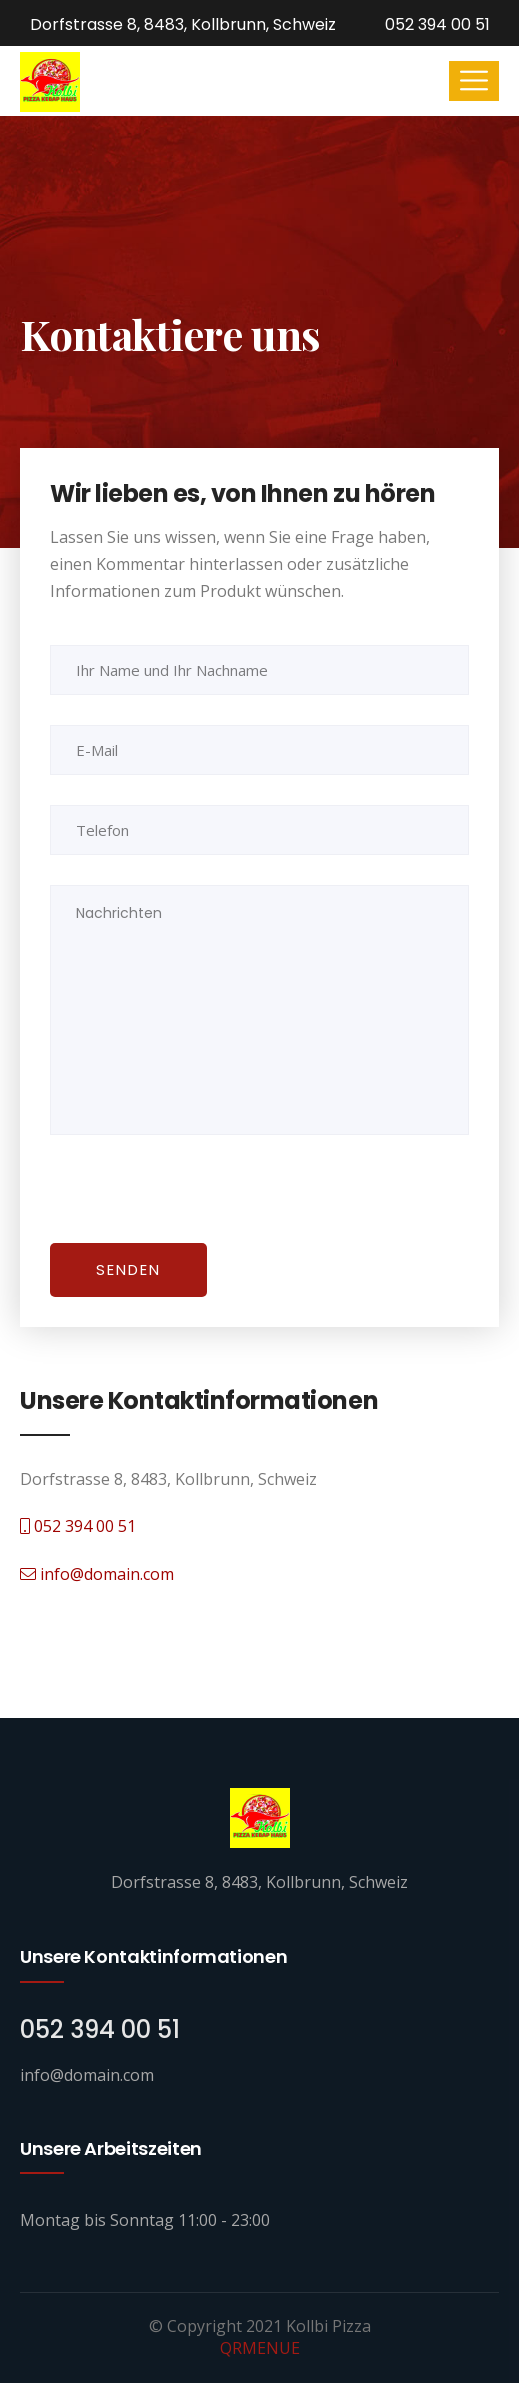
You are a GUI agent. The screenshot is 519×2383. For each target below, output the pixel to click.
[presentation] (187, 1204)
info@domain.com (97, 1574)
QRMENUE (260, 2348)
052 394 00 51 (435, 24)
